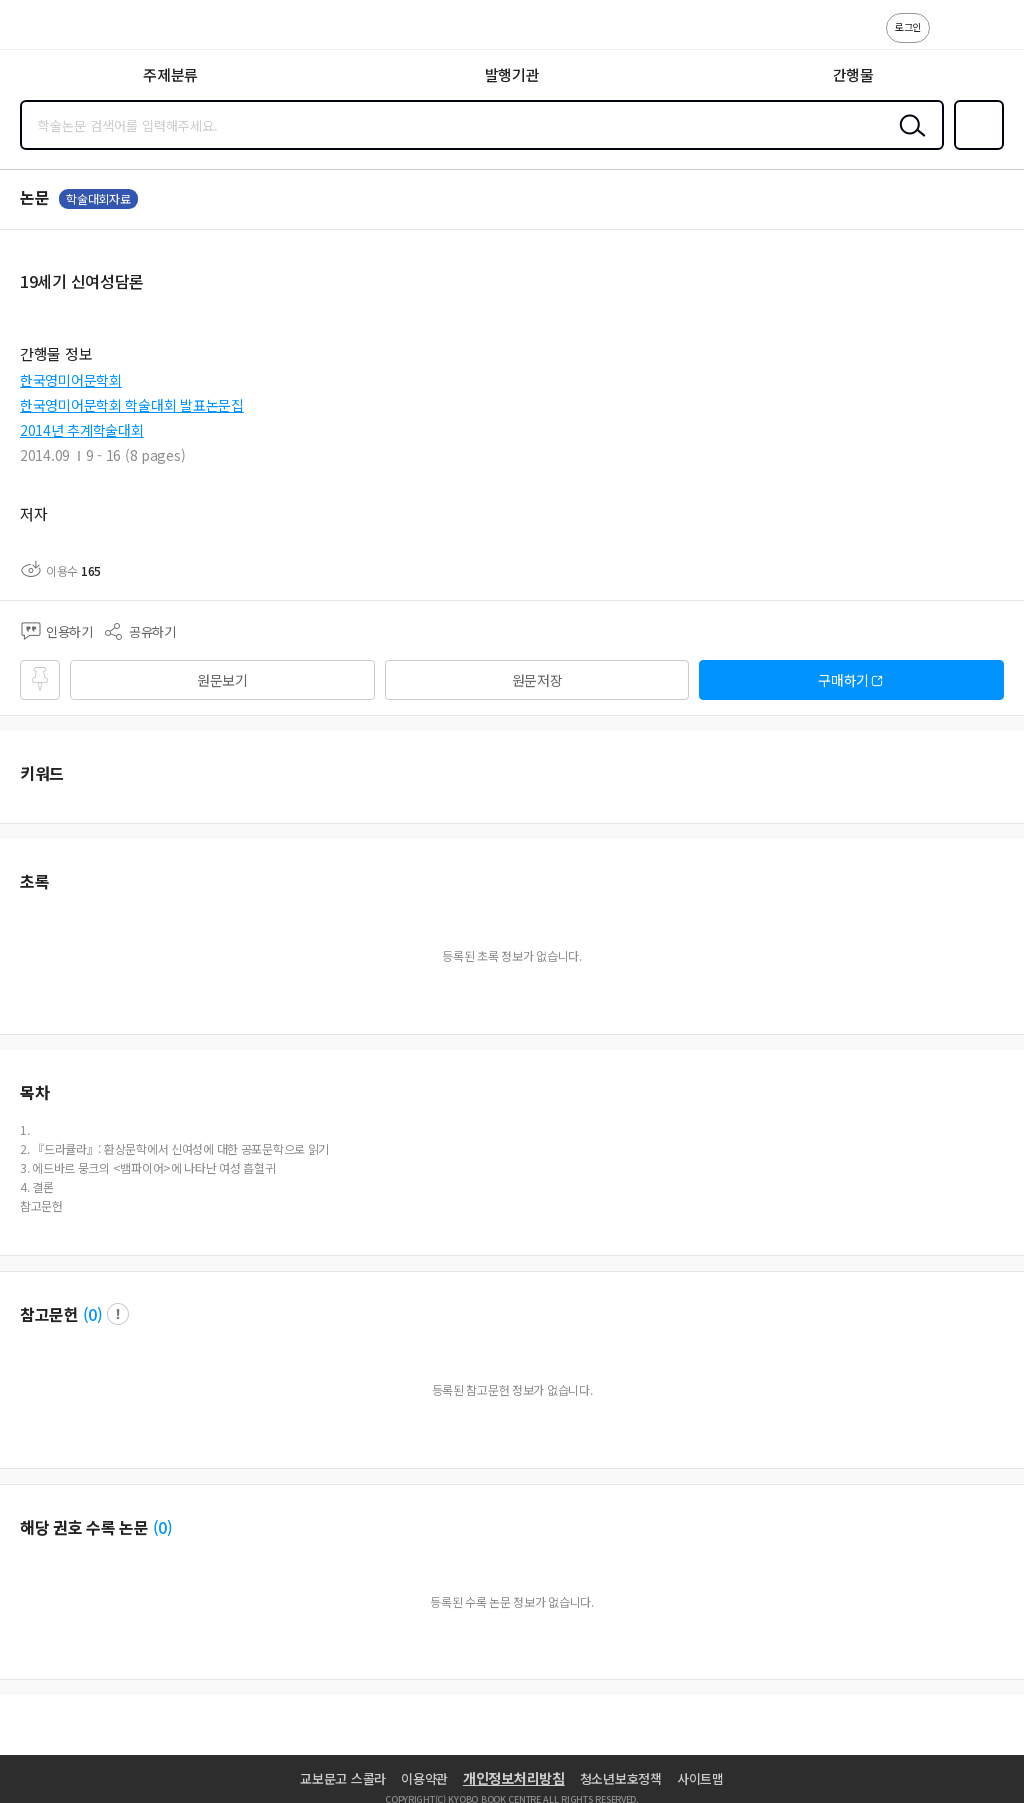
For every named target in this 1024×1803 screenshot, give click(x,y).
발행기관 (512, 74)
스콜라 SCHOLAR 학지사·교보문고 (60, 31)
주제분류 (170, 74)
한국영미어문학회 (71, 380)
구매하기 (843, 680)
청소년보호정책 (621, 1778)
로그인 (908, 26)
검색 (908, 141)
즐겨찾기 (975, 148)
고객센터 (951, 38)
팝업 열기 (118, 1314)
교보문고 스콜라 (343, 1778)
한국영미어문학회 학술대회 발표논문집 (132, 405)
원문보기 (222, 680)
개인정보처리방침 (514, 1778)
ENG (993, 38)
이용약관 (424, 1778)
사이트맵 (700, 1778)
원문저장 (537, 680)
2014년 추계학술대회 (82, 430)
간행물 (853, 74)
